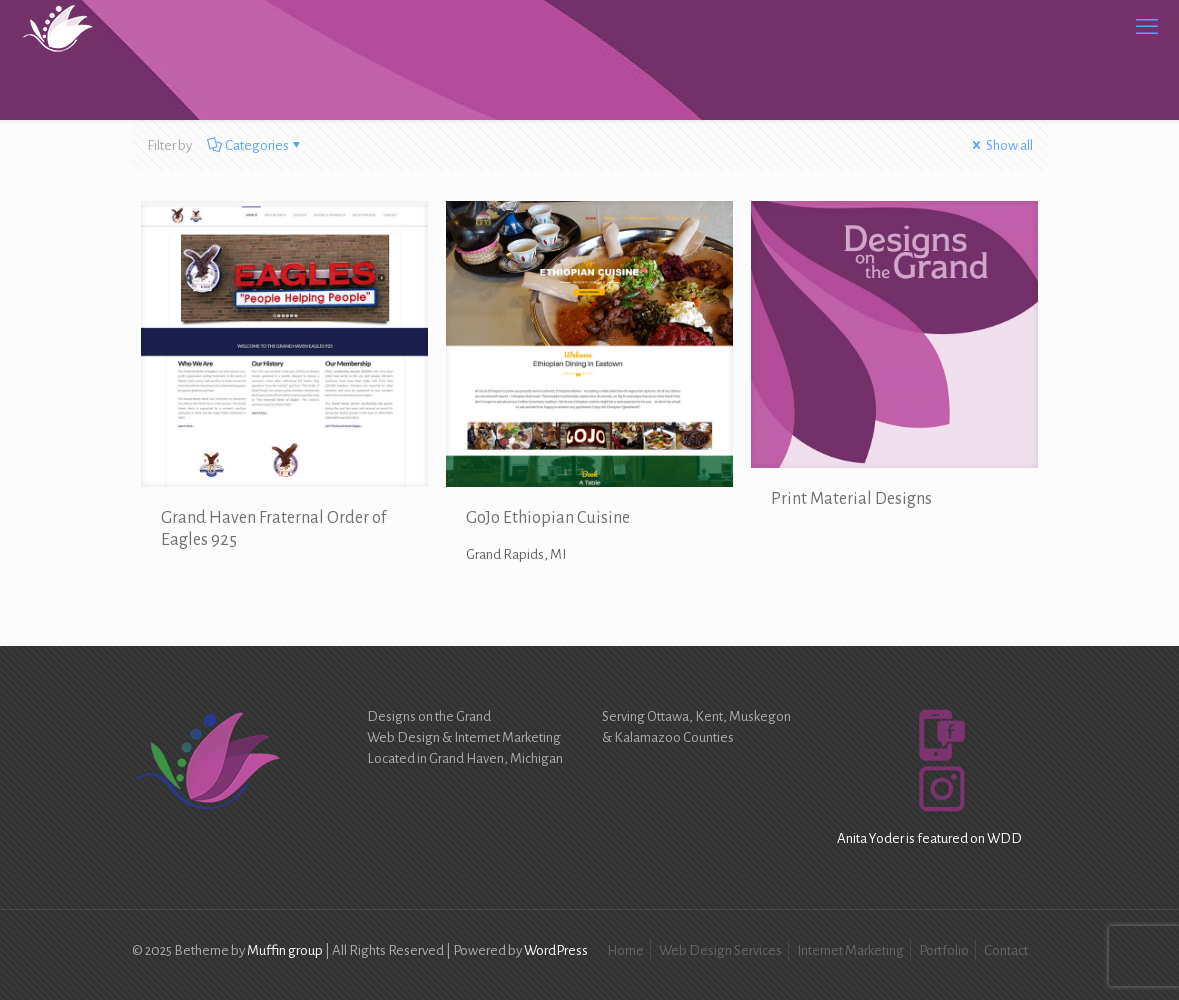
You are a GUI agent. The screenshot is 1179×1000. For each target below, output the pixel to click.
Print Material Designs (851, 499)
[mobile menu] (1147, 27)
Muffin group (285, 950)
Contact (1006, 950)
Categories (255, 145)
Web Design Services (720, 950)
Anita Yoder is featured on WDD (929, 838)
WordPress (556, 950)
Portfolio (944, 950)
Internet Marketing (850, 950)
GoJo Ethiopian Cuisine (548, 518)
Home (625, 950)
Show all (1001, 145)
